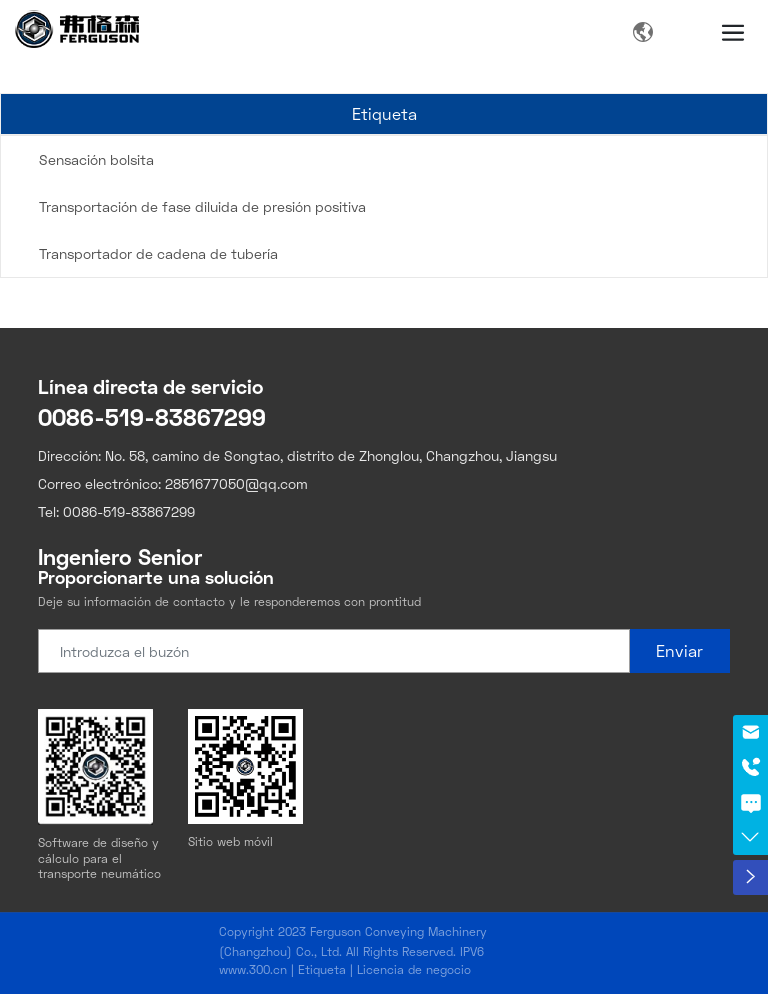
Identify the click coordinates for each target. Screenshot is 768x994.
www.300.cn (253, 969)
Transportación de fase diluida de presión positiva (202, 206)
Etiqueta (322, 969)
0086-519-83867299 (152, 416)
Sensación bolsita (96, 159)
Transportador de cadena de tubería (158, 253)
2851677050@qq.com (236, 483)
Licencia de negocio (414, 969)
